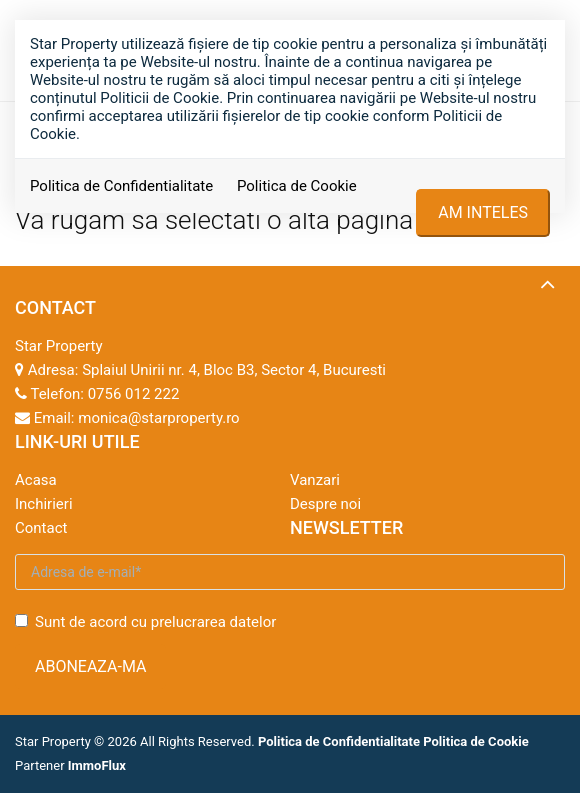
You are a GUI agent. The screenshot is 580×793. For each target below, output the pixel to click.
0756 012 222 (134, 394)
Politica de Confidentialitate (121, 186)
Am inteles (483, 212)
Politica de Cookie (297, 186)
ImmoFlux (97, 765)
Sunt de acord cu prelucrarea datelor (145, 622)
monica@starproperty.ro (158, 418)
